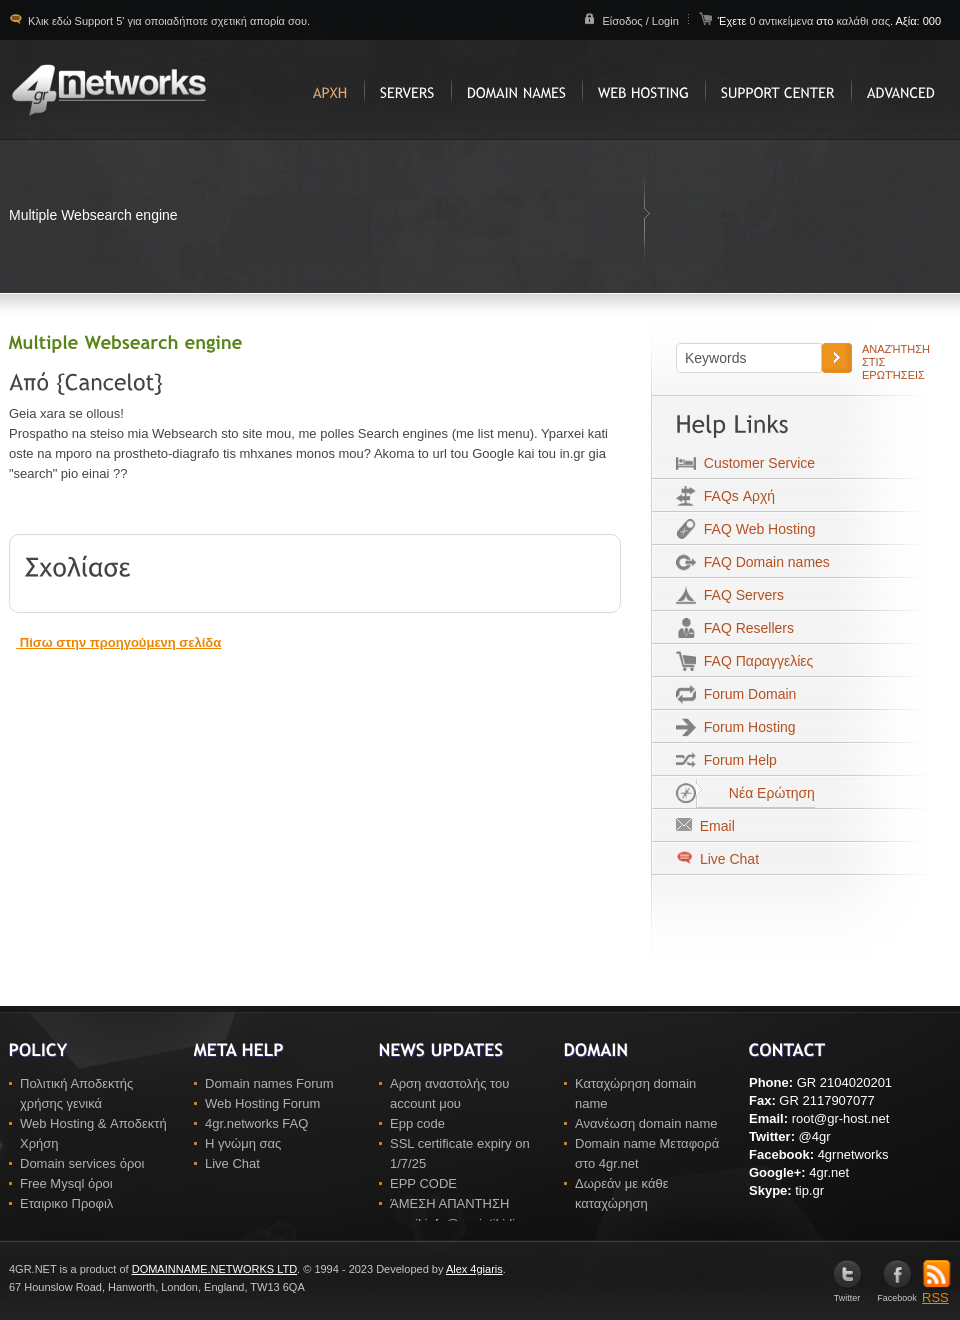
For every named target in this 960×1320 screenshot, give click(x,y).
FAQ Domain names (763, 562)
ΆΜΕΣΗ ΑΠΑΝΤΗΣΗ (449, 1203)
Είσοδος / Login (640, 21)
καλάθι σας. (864, 21)
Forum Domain (746, 694)
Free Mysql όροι (66, 1183)
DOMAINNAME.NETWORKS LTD (214, 1269)
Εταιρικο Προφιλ (66, 1203)
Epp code (417, 1123)
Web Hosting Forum (262, 1103)
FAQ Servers (740, 595)
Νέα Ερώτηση (755, 793)
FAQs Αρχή (735, 496)
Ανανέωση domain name (646, 1123)
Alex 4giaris (474, 1269)
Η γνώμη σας (243, 1143)
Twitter (847, 1293)
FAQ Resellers (745, 628)
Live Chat (727, 859)
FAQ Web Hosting (756, 529)
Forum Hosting (746, 727)
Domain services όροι (82, 1163)
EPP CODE (423, 1183)
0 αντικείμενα (782, 21)
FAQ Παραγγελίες (754, 661)
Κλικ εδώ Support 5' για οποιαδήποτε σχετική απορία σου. (167, 21)
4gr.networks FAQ (256, 1123)
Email (713, 826)
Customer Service (755, 463)
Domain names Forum (269, 1083)
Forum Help (736, 760)
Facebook (897, 1293)
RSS (936, 1291)
